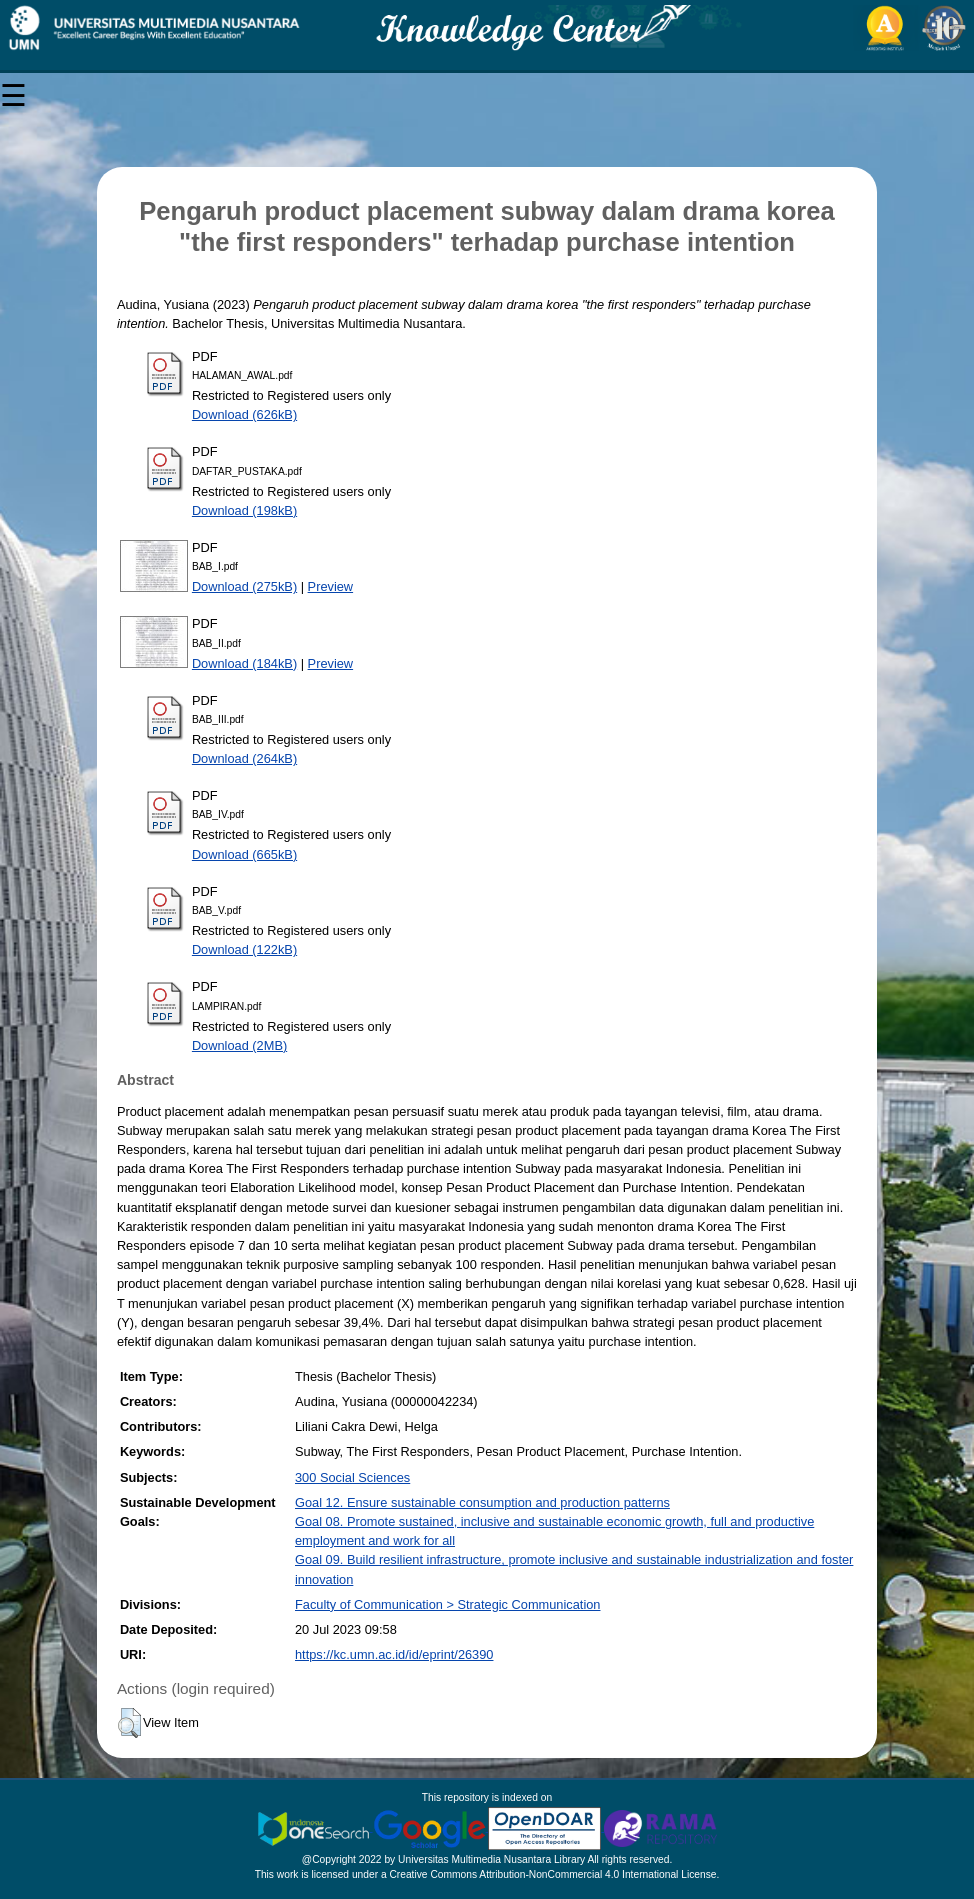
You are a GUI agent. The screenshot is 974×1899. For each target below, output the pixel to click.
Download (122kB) (244, 949)
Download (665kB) (244, 854)
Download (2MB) (239, 1045)
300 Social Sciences (352, 1477)
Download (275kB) (244, 586)
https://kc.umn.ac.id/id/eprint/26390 (394, 1654)
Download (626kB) (244, 414)
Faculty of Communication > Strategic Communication (447, 1604)
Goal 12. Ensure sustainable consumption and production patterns (482, 1502)
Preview (331, 586)
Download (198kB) (244, 510)
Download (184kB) (244, 663)
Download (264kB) (244, 758)
